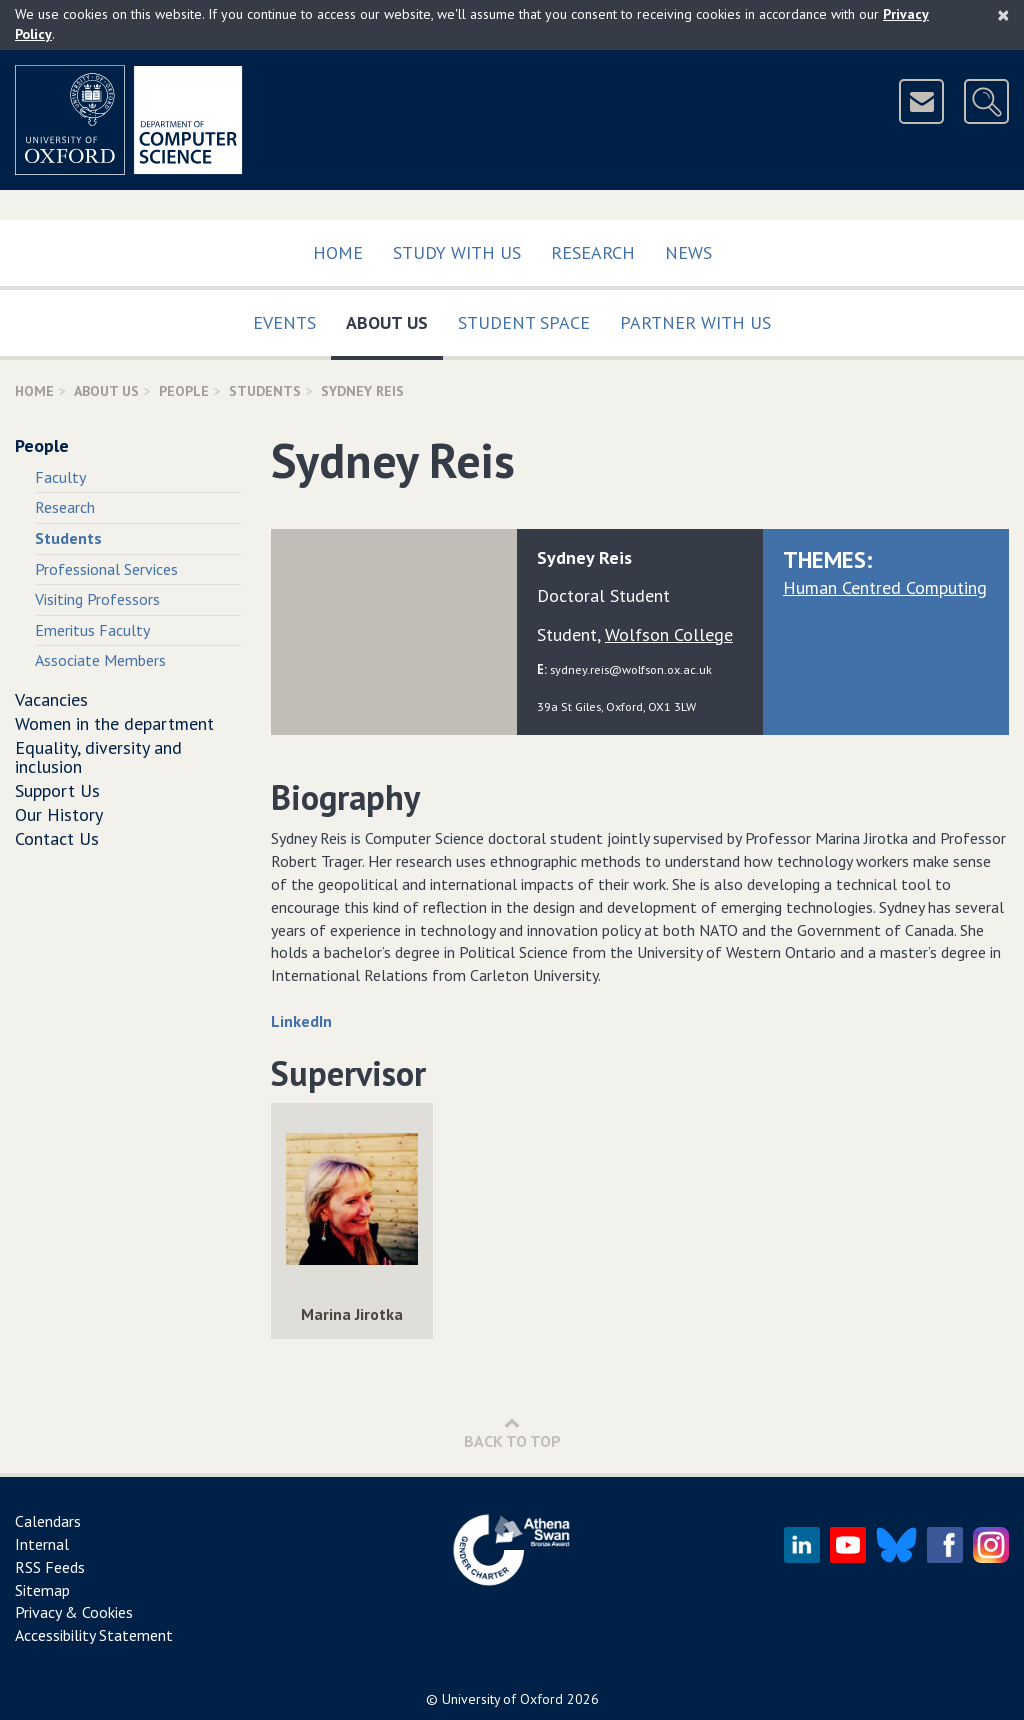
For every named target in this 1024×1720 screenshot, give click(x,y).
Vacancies (51, 699)
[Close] (1003, 15)
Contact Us (57, 838)
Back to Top (512, 1432)
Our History (59, 814)
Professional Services (106, 569)
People (184, 391)
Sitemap (42, 1590)
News (688, 252)
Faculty (60, 477)
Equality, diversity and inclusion (98, 757)
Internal (42, 1544)
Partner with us (695, 322)
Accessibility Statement (94, 1635)
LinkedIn (301, 1021)
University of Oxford (502, 1699)
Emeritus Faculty (92, 630)
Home (338, 252)
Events (284, 322)
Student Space (524, 322)
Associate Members (100, 660)
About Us (394, 318)
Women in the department (114, 723)
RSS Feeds (50, 1567)
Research (593, 252)
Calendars (48, 1521)
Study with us (457, 252)
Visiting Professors (97, 599)
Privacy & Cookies (74, 1612)
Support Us (57, 790)
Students (265, 391)
